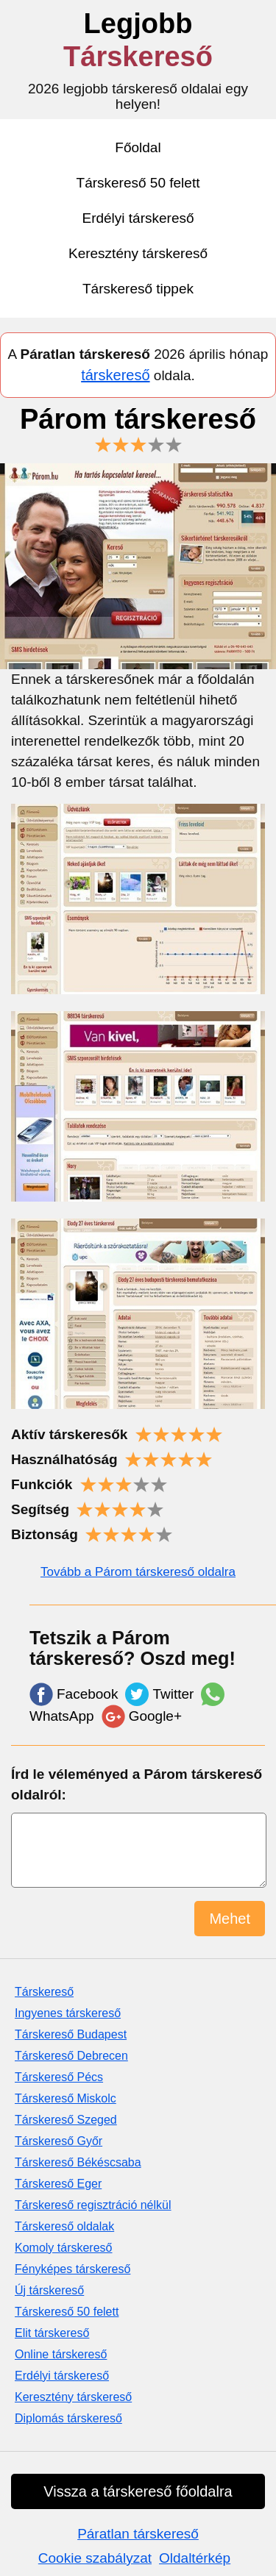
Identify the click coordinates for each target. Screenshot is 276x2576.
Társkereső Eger (58, 2183)
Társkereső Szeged (66, 2119)
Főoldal (137, 147)
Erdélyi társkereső (138, 218)
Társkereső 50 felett (138, 182)
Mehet (229, 1918)
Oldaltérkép (194, 2558)
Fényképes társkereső (72, 2269)
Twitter (159, 1694)
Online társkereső (61, 2354)
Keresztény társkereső (138, 253)
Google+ (142, 1716)
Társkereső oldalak (64, 2226)
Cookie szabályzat (95, 2558)
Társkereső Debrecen (71, 2055)
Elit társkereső (52, 2333)
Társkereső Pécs (59, 2077)
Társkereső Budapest (71, 2034)
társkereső (115, 375)
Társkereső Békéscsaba (78, 2162)
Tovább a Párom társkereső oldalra (138, 1572)
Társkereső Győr (58, 2141)
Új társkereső (49, 2290)
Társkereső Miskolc (65, 2098)
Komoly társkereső (64, 2247)
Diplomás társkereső (68, 2418)
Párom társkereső (138, 428)
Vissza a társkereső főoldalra (137, 2491)
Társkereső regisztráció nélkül (93, 2205)
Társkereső (44, 1991)
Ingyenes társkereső (68, 2013)
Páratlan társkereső (138, 2533)
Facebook (73, 1694)
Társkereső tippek (138, 288)
